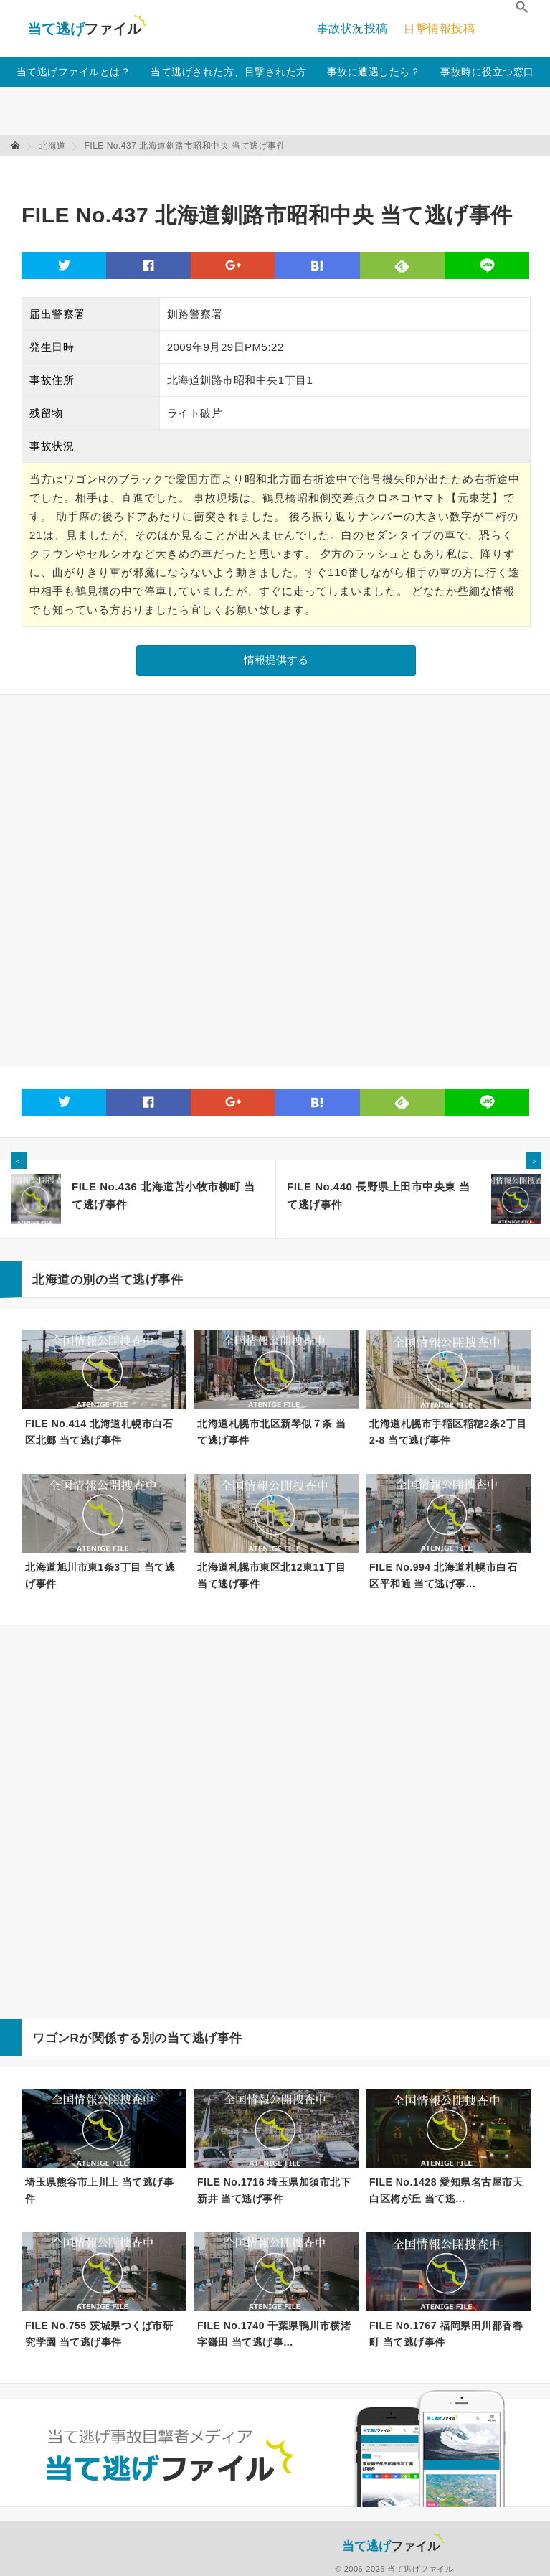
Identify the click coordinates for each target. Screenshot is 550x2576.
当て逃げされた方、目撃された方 (229, 71)
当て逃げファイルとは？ (73, 71)
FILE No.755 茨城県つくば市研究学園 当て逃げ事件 (99, 2334)
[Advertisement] (283, 172)
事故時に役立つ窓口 (487, 71)
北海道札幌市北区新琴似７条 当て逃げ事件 (271, 1432)
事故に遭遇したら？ (374, 71)
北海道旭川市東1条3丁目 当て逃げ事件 (100, 1575)
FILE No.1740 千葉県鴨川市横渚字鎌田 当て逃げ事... (274, 2334)
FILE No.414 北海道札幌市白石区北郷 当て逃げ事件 (99, 1432)
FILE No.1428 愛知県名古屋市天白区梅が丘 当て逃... (446, 2190)
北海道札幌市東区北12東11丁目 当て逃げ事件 (271, 1575)
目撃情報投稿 (439, 28)
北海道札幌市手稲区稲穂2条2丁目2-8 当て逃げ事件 (448, 1432)
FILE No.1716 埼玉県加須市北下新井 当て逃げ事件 (274, 2190)
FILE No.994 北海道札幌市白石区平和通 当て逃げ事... (443, 1575)
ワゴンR (55, 2038)
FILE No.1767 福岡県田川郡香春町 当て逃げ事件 (446, 2334)
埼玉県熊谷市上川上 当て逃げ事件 (99, 2190)
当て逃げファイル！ (86, 28)
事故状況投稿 (352, 28)
